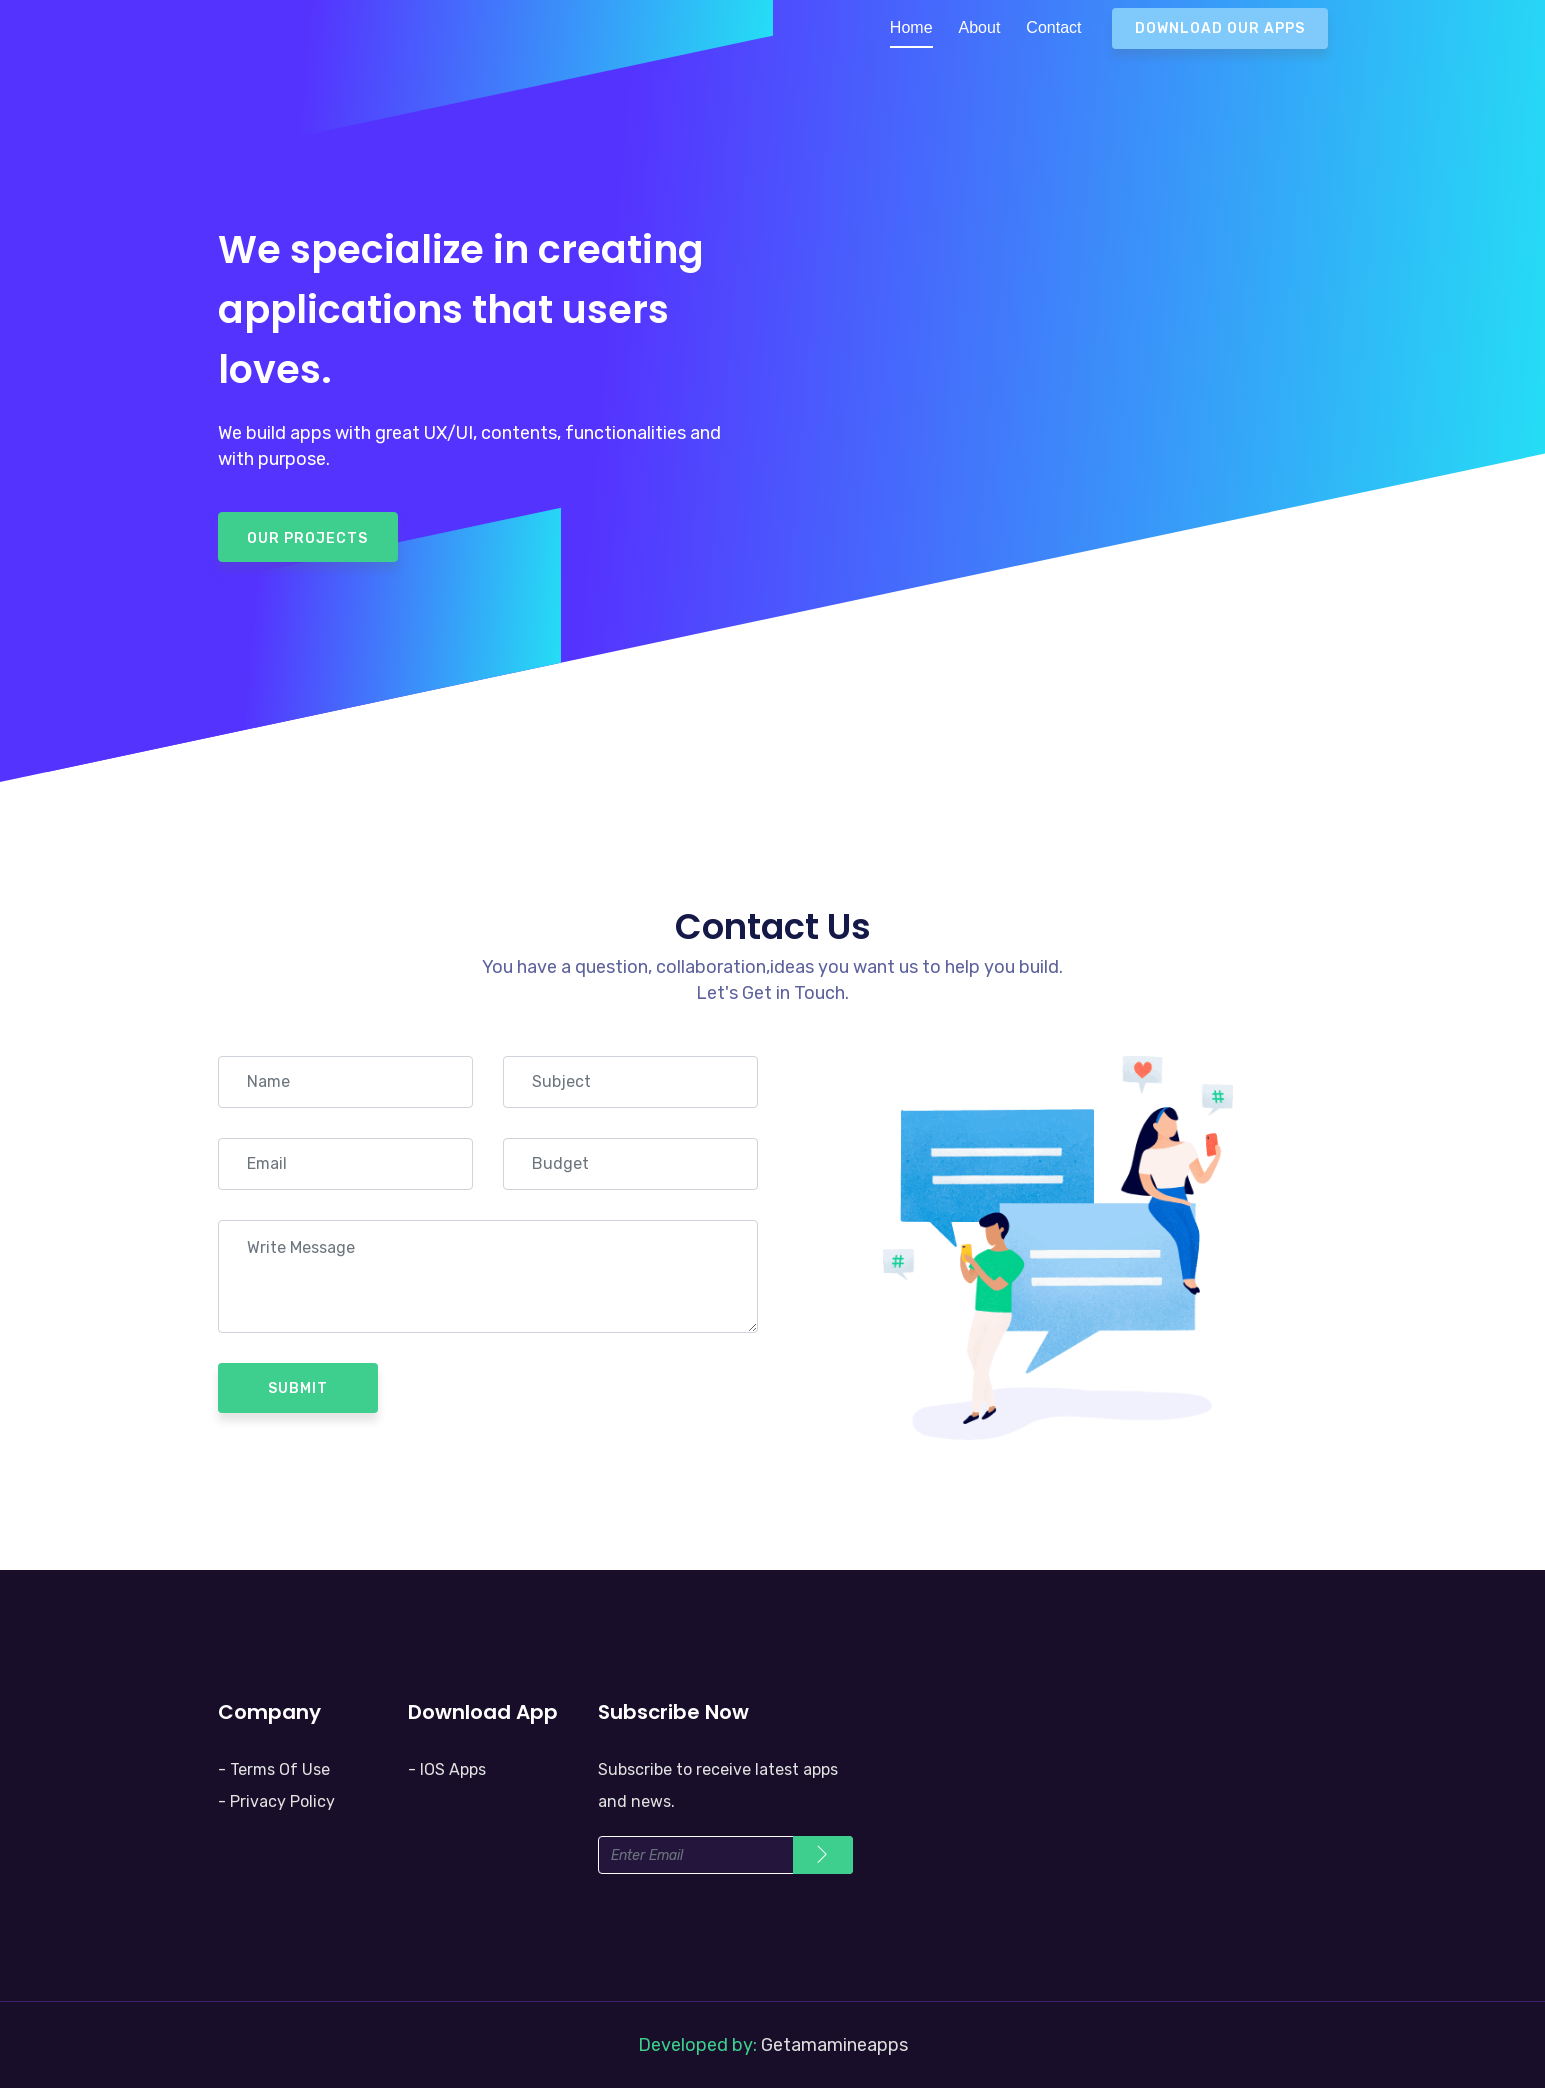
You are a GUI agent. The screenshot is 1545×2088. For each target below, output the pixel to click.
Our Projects (307, 538)
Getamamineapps (834, 2045)
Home (911, 27)
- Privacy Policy (276, 1801)
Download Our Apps (1220, 28)
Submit (298, 1388)
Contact (1053, 27)
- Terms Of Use (274, 1769)
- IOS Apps (447, 1769)
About (980, 27)
